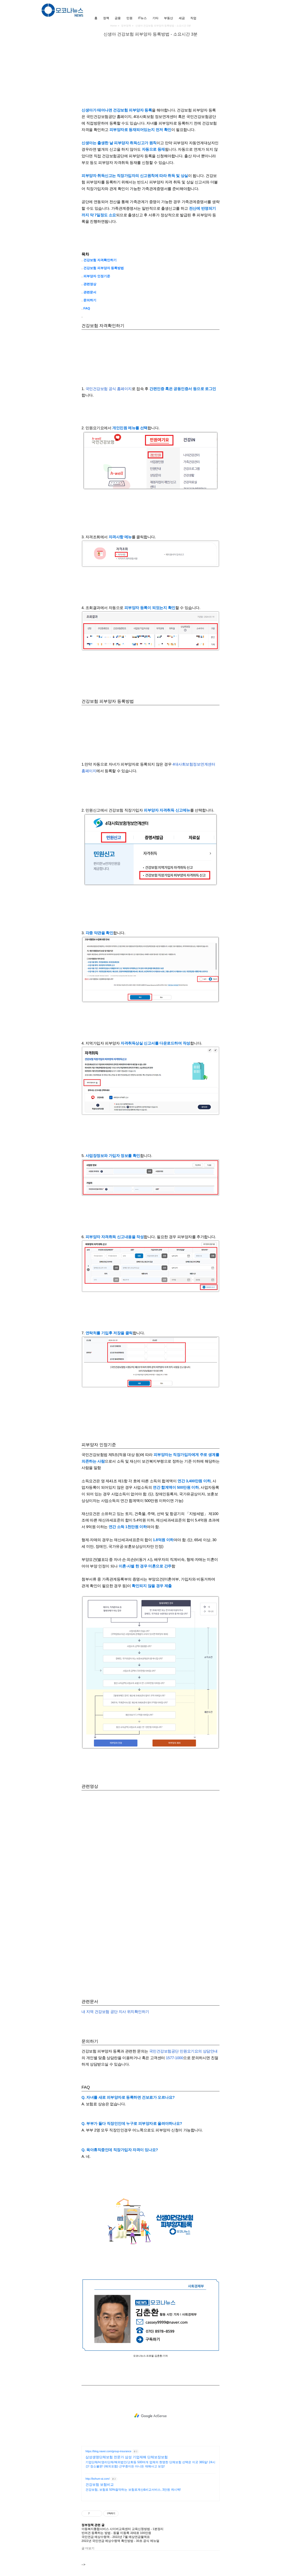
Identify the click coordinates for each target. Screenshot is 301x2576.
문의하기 (89, 300)
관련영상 (89, 284)
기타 (155, 18)
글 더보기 (88, 2548)
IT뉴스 (142, 18)
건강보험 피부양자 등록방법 (103, 268)
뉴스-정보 (138, 41)
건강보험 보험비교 (99, 2484)
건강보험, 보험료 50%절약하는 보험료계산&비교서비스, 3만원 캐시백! (133, 2489)
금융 (118, 18)
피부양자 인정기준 (96, 276)
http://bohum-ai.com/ (97, 2478)
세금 (182, 18)
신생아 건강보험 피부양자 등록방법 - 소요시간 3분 (150, 34)
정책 (106, 18)
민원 (129, 18)
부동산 (168, 18)
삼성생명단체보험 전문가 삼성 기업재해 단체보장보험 (126, 2457)
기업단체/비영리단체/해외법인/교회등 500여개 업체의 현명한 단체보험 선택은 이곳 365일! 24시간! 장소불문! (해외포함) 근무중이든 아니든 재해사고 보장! (150, 2464)
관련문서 (89, 292)
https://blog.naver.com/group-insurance (108, 2451)
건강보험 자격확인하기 (100, 260)
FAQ (86, 308)
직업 (193, 18)
